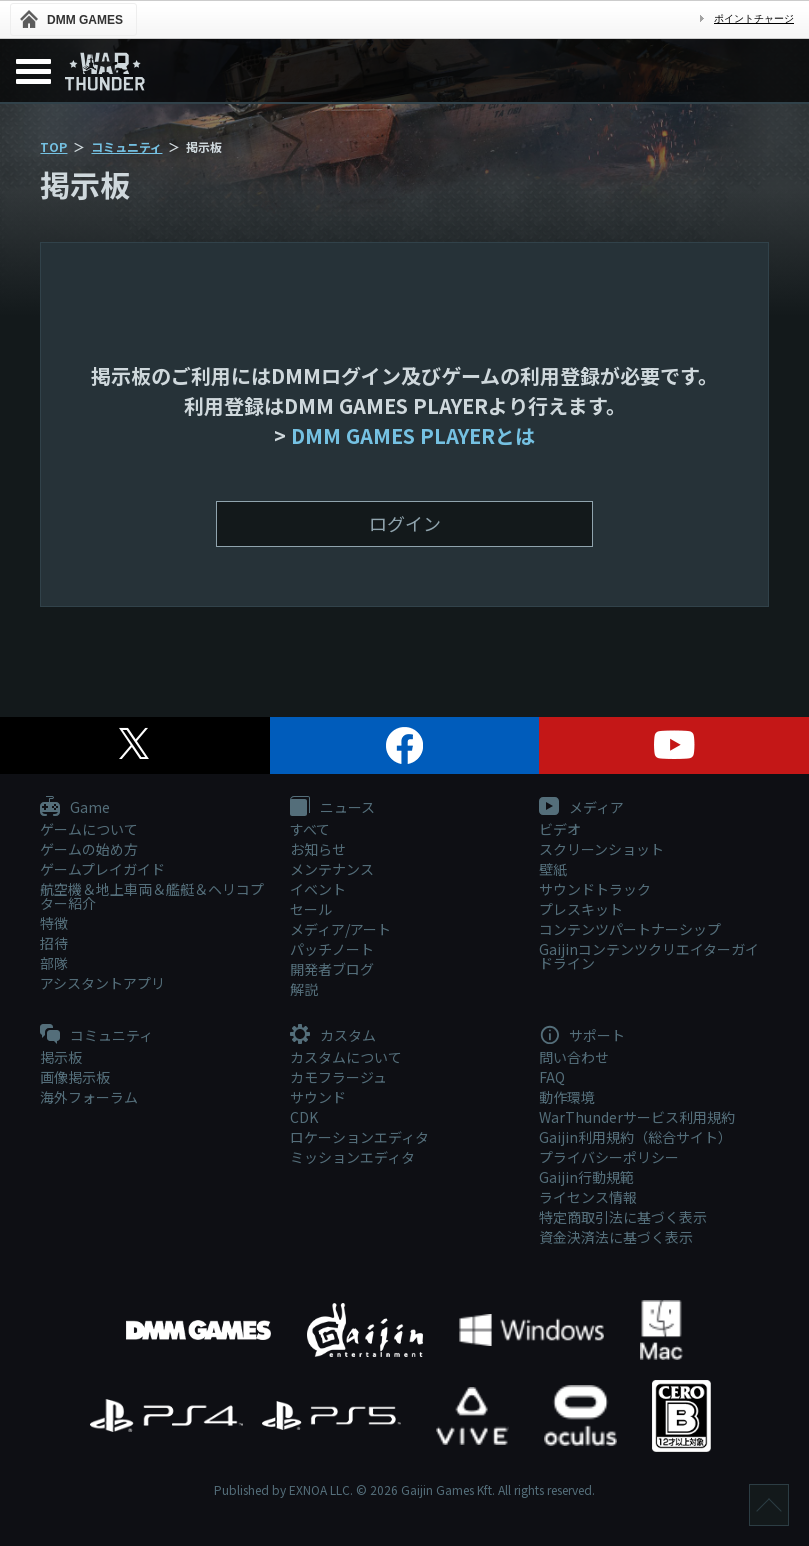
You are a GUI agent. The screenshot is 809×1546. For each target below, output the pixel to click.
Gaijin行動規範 (586, 1177)
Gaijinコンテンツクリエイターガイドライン (649, 956)
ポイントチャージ (754, 18)
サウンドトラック (595, 889)
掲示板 (61, 1057)
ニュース (332, 808)
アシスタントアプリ (102, 983)
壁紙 (553, 869)
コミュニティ (126, 146)
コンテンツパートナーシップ (630, 929)
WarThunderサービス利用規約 (637, 1117)
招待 (54, 943)
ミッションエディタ (352, 1157)
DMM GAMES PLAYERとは (413, 435)
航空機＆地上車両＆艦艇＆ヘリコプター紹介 (152, 896)
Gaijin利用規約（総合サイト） (635, 1137)
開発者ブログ (332, 969)
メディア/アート (340, 929)
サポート (582, 1036)
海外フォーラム (89, 1097)
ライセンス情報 (588, 1197)
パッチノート (332, 949)
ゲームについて (89, 829)
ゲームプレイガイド (102, 869)
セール (311, 909)
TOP (53, 146)
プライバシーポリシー (609, 1157)
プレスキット (581, 909)
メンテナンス (332, 869)
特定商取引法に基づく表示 (623, 1217)
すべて (310, 829)
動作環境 (567, 1097)
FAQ (552, 1077)
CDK (304, 1117)
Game (75, 808)
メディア (581, 808)
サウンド (318, 1097)
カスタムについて (346, 1057)
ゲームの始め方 (89, 849)
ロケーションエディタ (359, 1137)
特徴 (54, 923)
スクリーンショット (601, 849)
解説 (304, 989)
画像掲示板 (75, 1077)
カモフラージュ (338, 1077)
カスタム (333, 1036)
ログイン (405, 523)
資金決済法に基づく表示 (616, 1237)
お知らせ (318, 849)
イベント (318, 889)
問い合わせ (574, 1057)
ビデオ (560, 829)
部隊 (54, 963)
